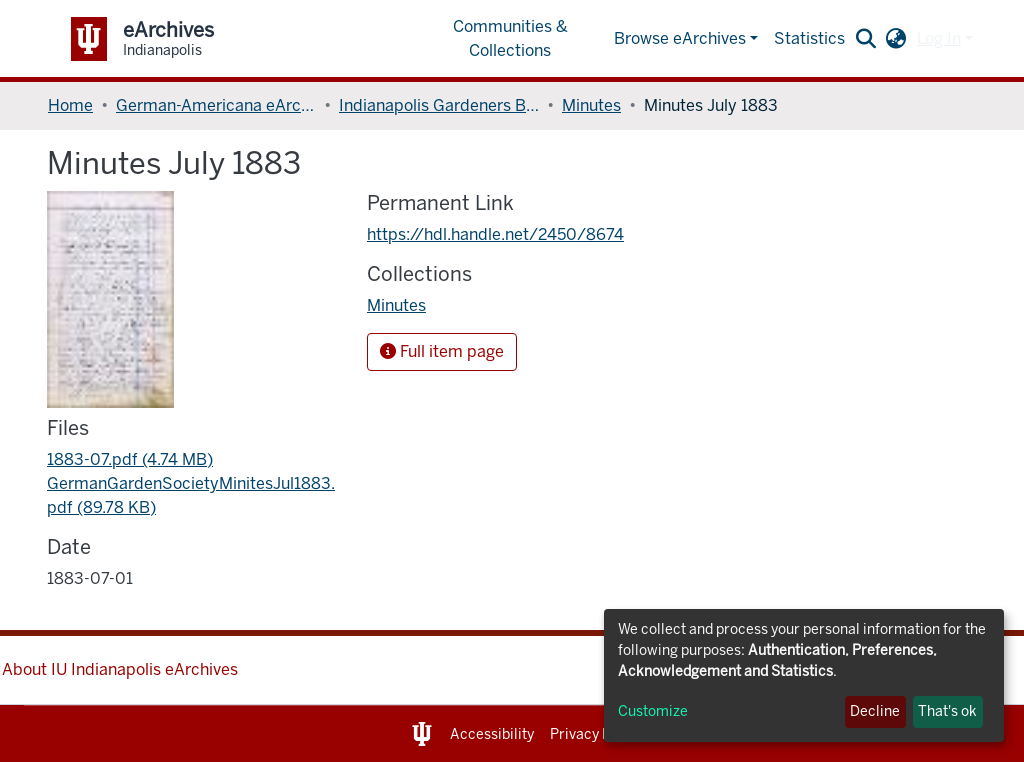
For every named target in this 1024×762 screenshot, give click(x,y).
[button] (896, 39)
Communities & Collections (510, 38)
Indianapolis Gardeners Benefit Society (439, 105)
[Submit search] (866, 39)
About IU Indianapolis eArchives (120, 669)
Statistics (809, 38)
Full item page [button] (442, 351)
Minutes (591, 105)
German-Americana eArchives (216, 105)
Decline (875, 711)
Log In (939, 38)
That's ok (947, 711)
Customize (653, 711)
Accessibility (492, 734)
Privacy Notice (597, 734)
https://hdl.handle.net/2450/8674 (495, 234)
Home (70, 105)
